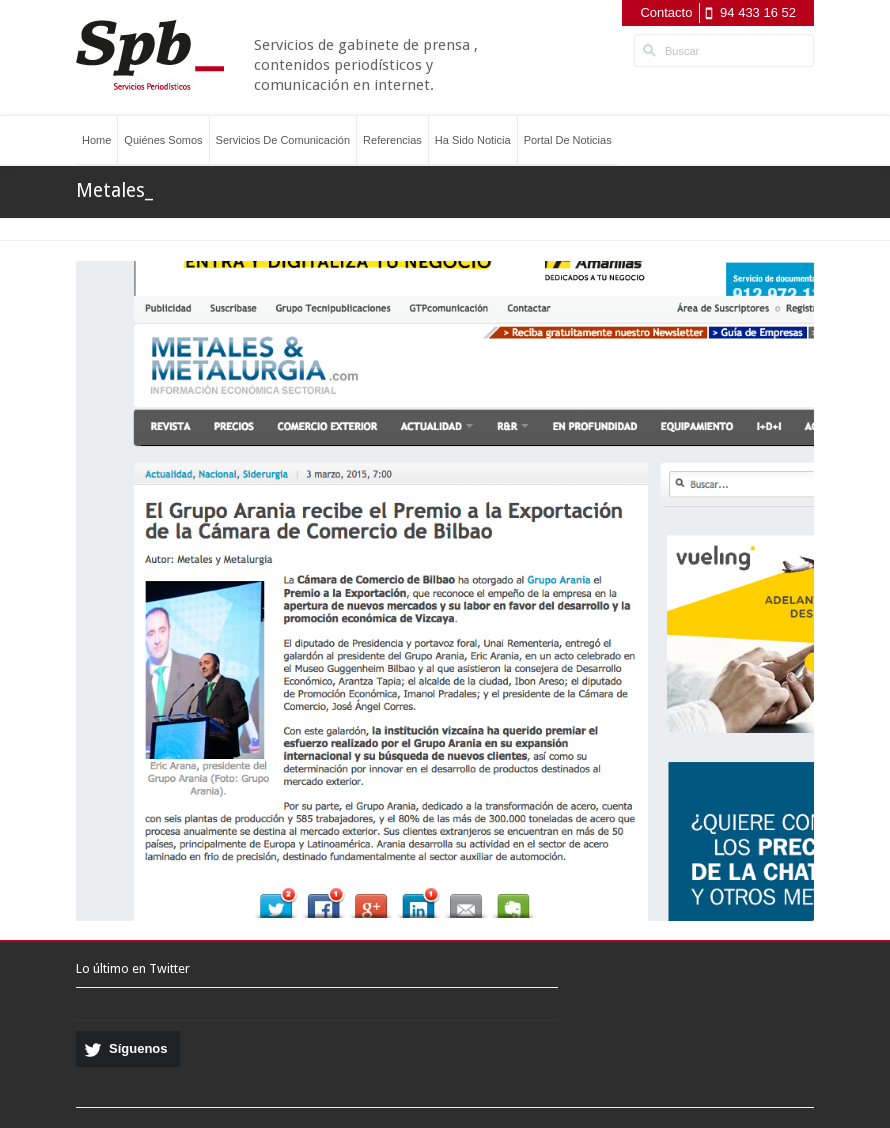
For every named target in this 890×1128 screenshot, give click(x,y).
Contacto (666, 12)
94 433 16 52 (758, 12)
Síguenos (138, 1048)
